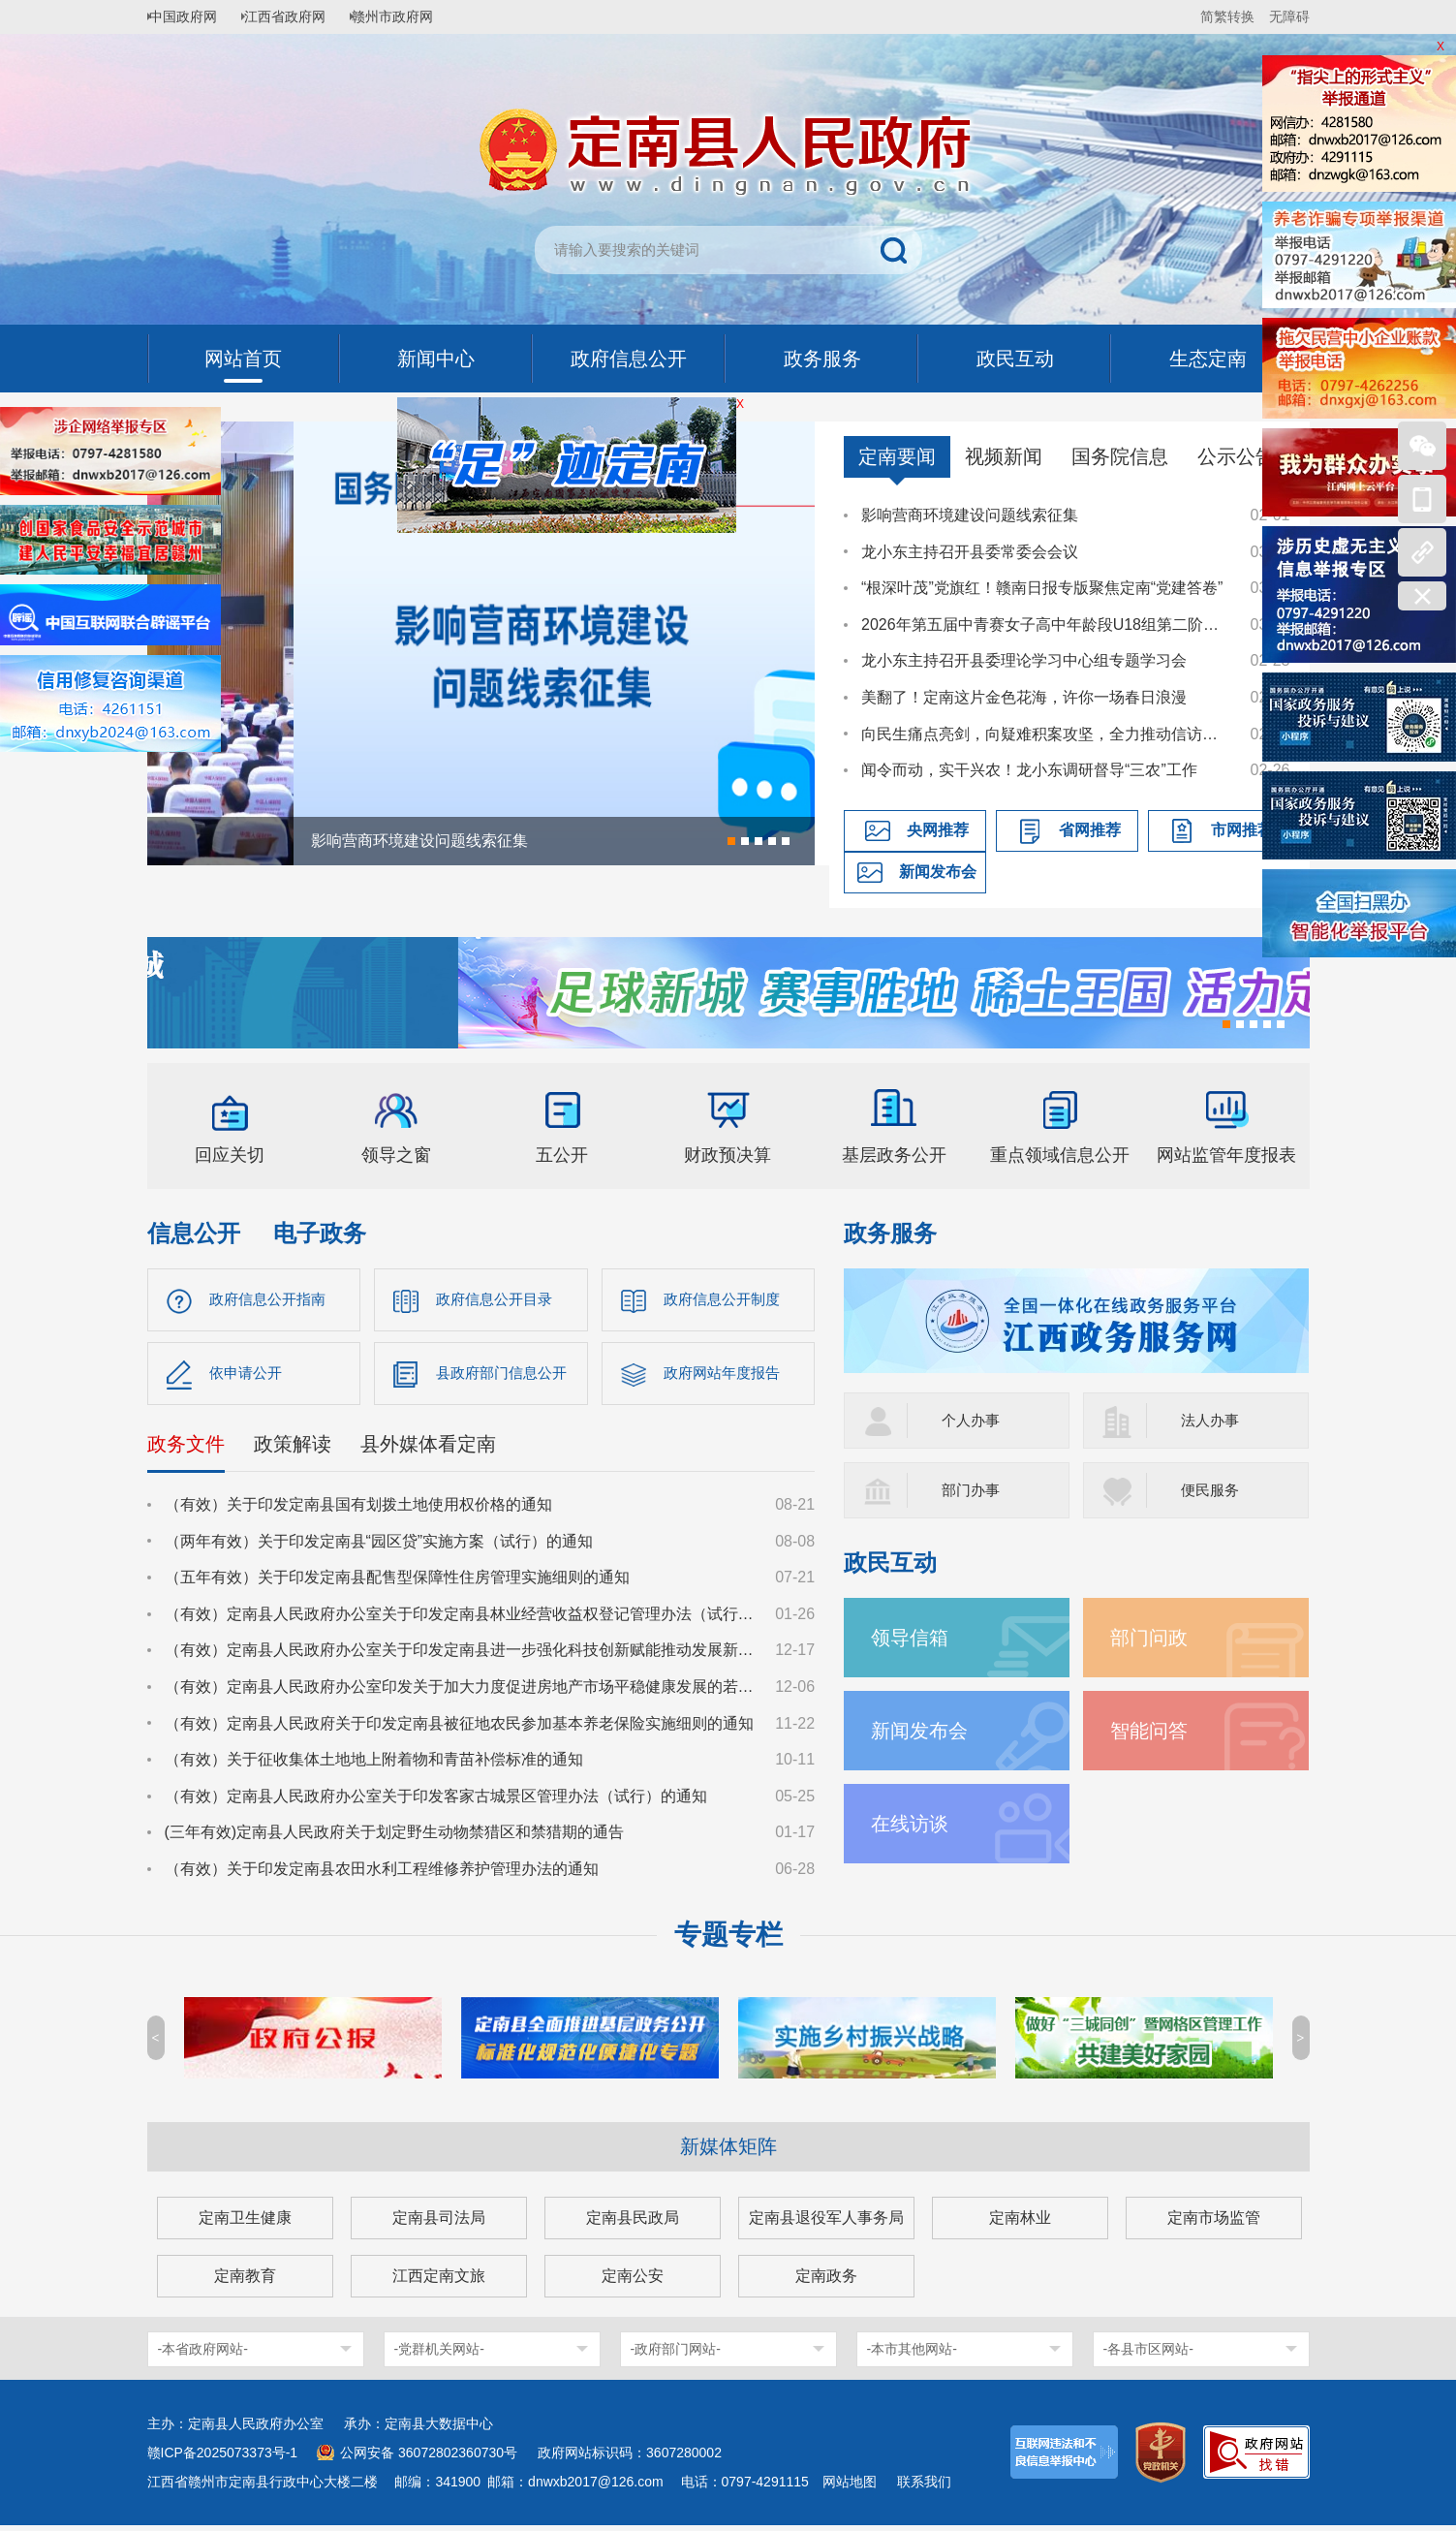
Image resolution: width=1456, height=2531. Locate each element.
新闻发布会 (937, 871)
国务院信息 (1119, 456)
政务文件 (186, 1449)
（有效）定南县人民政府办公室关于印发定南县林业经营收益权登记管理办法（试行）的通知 (461, 1619)
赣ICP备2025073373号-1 (222, 2458)
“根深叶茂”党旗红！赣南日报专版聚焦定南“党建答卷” (1042, 587)
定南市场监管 (1213, 2223)
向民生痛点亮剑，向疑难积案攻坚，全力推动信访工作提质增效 (1046, 734)
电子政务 (319, 1233)
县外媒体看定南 (428, 1449)
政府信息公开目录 (498, 1300)
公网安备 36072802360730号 (428, 2458)
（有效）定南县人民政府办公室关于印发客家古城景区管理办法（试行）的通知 (436, 1802)
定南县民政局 (632, 2223)
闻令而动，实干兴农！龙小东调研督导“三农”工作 (1029, 770)
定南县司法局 (438, 2223)
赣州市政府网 (414, 16)
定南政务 (826, 2281)
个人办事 (973, 1420)
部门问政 (1152, 1637)
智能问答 (1152, 1730)
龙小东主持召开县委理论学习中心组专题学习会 (1024, 660)
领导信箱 (913, 1637)
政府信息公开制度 (726, 1300)
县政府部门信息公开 (505, 1376)
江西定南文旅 (438, 2281)
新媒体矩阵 (728, 2152)
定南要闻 (897, 456)
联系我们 (924, 2487)
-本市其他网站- (912, 2354)
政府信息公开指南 (271, 1300)
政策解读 (292, 1449)
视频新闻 (1003, 456)
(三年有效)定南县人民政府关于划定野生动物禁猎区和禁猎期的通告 (395, 1837)
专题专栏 (728, 1940)
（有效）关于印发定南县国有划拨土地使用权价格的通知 (358, 1510)
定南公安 (633, 2281)
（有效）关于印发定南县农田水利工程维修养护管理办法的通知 (382, 1874)
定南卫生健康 (245, 2223)
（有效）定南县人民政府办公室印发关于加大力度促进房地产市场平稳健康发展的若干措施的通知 (461, 1692)
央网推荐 (938, 830)
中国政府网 (191, 16)
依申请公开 (248, 1376)
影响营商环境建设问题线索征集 (969, 515)
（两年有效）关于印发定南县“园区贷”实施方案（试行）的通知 (379, 1547)
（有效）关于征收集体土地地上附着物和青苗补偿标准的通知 (374, 1765)
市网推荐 (1242, 830)
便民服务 (1212, 1490)
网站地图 (849, 2487)
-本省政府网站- (203, 2354)
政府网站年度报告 (726, 1376)
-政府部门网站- (676, 2354)
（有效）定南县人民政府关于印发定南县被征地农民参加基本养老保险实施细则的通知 (459, 1729)
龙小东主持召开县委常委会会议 (969, 552)
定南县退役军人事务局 (826, 2223)
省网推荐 (1090, 830)
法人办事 (1212, 1420)
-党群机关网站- (439, 2354)
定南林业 (1020, 2223)
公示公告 (1236, 456)
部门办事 (973, 1490)
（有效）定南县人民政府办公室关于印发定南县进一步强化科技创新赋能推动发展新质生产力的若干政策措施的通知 (461, 1655)
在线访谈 (913, 1823)
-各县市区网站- (1148, 2354)
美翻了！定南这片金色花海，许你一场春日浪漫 (1024, 697)
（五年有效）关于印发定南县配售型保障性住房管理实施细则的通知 (397, 1583)
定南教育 (245, 2281)
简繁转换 (1227, 16)
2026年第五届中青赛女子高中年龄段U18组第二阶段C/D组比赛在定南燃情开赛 (1046, 624)
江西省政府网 (299, 16)
